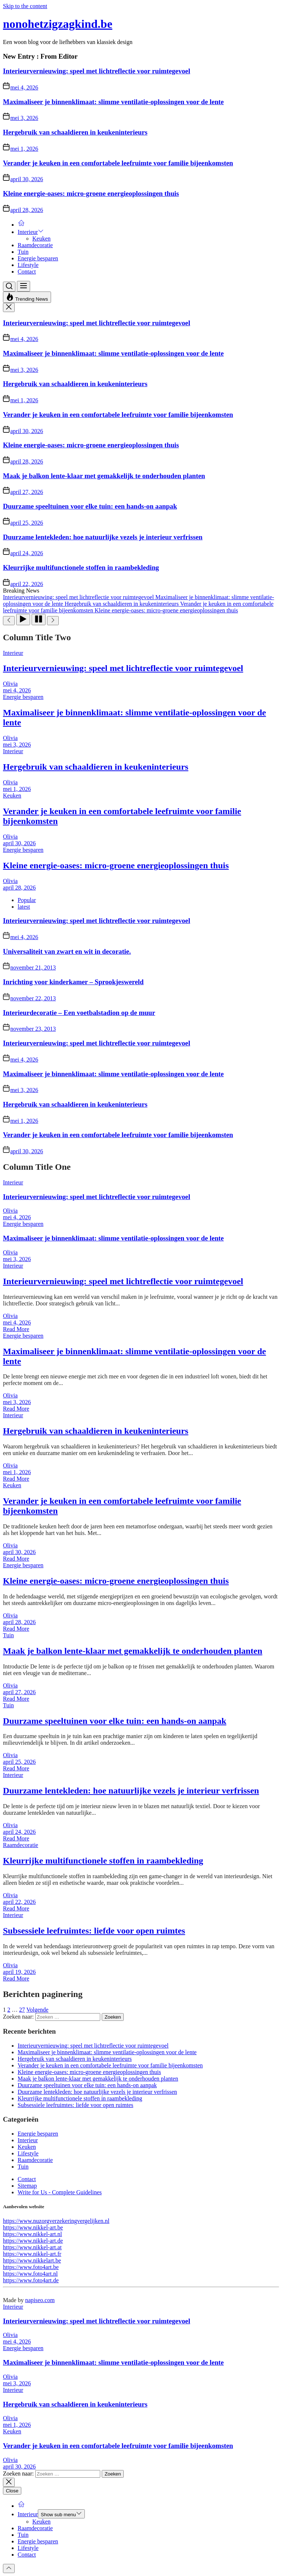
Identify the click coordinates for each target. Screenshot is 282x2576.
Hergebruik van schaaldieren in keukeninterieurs (75, 132)
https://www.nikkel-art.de (33, 2241)
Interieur (31, 232)
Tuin (23, 252)
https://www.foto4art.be (31, 2267)
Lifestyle (28, 265)
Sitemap (27, 2186)
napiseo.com (39, 2300)
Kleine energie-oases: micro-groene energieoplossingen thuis (91, 193)
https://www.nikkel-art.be (33, 2227)
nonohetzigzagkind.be (57, 23)
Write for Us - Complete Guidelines (60, 2192)
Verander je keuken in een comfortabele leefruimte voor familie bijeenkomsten (118, 163)
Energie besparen (38, 258)
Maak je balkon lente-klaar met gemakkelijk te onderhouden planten (104, 476)
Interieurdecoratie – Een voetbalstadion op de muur (79, 1012)
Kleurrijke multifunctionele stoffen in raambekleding (81, 567)
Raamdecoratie (35, 245)
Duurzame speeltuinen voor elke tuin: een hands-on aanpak (90, 506)
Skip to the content (25, 6)
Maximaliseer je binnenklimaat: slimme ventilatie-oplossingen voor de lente (113, 102)
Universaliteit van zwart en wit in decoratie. (67, 951)
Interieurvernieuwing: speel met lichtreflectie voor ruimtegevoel (96, 71)
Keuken (41, 238)
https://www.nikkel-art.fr (32, 2254)
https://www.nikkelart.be (32, 2260)
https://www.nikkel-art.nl (32, 2234)
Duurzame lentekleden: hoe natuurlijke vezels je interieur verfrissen (103, 537)
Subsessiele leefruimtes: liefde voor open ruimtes (94, 1930)
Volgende (37, 2010)
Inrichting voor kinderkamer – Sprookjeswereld (73, 982)
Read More (16, 1329)
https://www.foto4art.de (31, 2280)
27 (22, 2010)
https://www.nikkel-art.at (32, 2247)
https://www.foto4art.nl (30, 2274)
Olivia (10, 684)
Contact (27, 271)
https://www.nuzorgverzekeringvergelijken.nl (56, 2221)
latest (24, 907)
